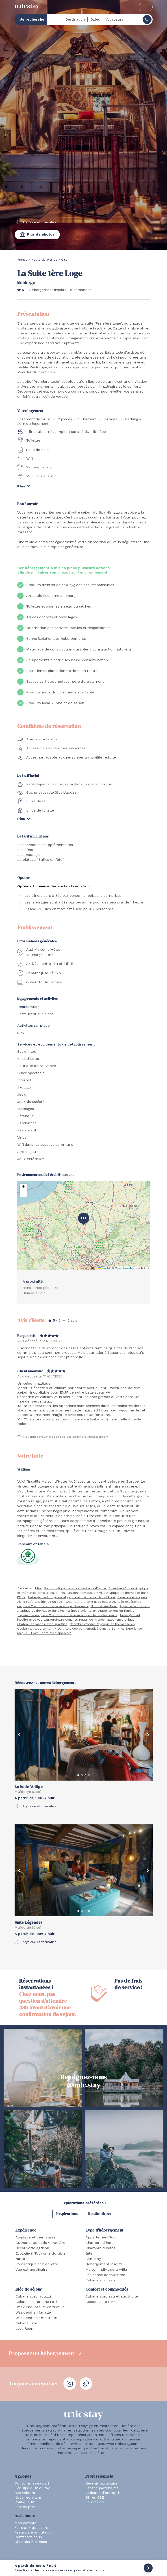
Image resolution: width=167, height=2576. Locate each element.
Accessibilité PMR (100, 2302)
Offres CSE (94, 2497)
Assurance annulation (34, 2532)
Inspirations (67, 2214)
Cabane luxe (26, 2323)
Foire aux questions (32, 2527)
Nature (21, 2259)
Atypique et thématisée (35, 2237)
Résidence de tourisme (105, 2275)
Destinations (99, 2214)
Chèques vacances (31, 2542)
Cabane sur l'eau (100, 2280)
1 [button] (83, 1218)
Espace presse (27, 2507)
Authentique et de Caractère (40, 2242)
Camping (93, 2259)
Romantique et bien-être (36, 2264)
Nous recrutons (28, 2497)
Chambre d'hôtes (100, 2248)
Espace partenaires (102, 2488)
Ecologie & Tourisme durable (40, 2253)
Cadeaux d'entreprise (104, 2493)
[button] (23, 1187)
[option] (84, 1735)
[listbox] (84, 1735)
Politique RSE (26, 2502)
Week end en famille (33, 2312)
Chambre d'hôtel (100, 2242)
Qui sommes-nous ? (32, 2483)
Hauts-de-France (44, 259)
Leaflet (104, 1268)
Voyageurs (114, 19)
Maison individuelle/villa (106, 2269)
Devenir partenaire (101, 2483)
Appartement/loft (100, 2237)
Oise (64, 259)
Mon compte (25, 2523)
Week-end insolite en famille (40, 2307)
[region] (84, 1735)
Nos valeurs (25, 2493)
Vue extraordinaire (31, 2269)
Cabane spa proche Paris (37, 2302)
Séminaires (95, 2502)
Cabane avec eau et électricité (111, 2296)
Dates (95, 19)
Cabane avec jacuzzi (33, 2296)
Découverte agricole (32, 2248)
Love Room (25, 2328)
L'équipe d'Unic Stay (32, 2488)
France (22, 259)
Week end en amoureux (36, 2318)
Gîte (88, 2253)
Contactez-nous (28, 2537)
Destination (75, 19)
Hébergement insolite (104, 2264)
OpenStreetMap (124, 1268)
